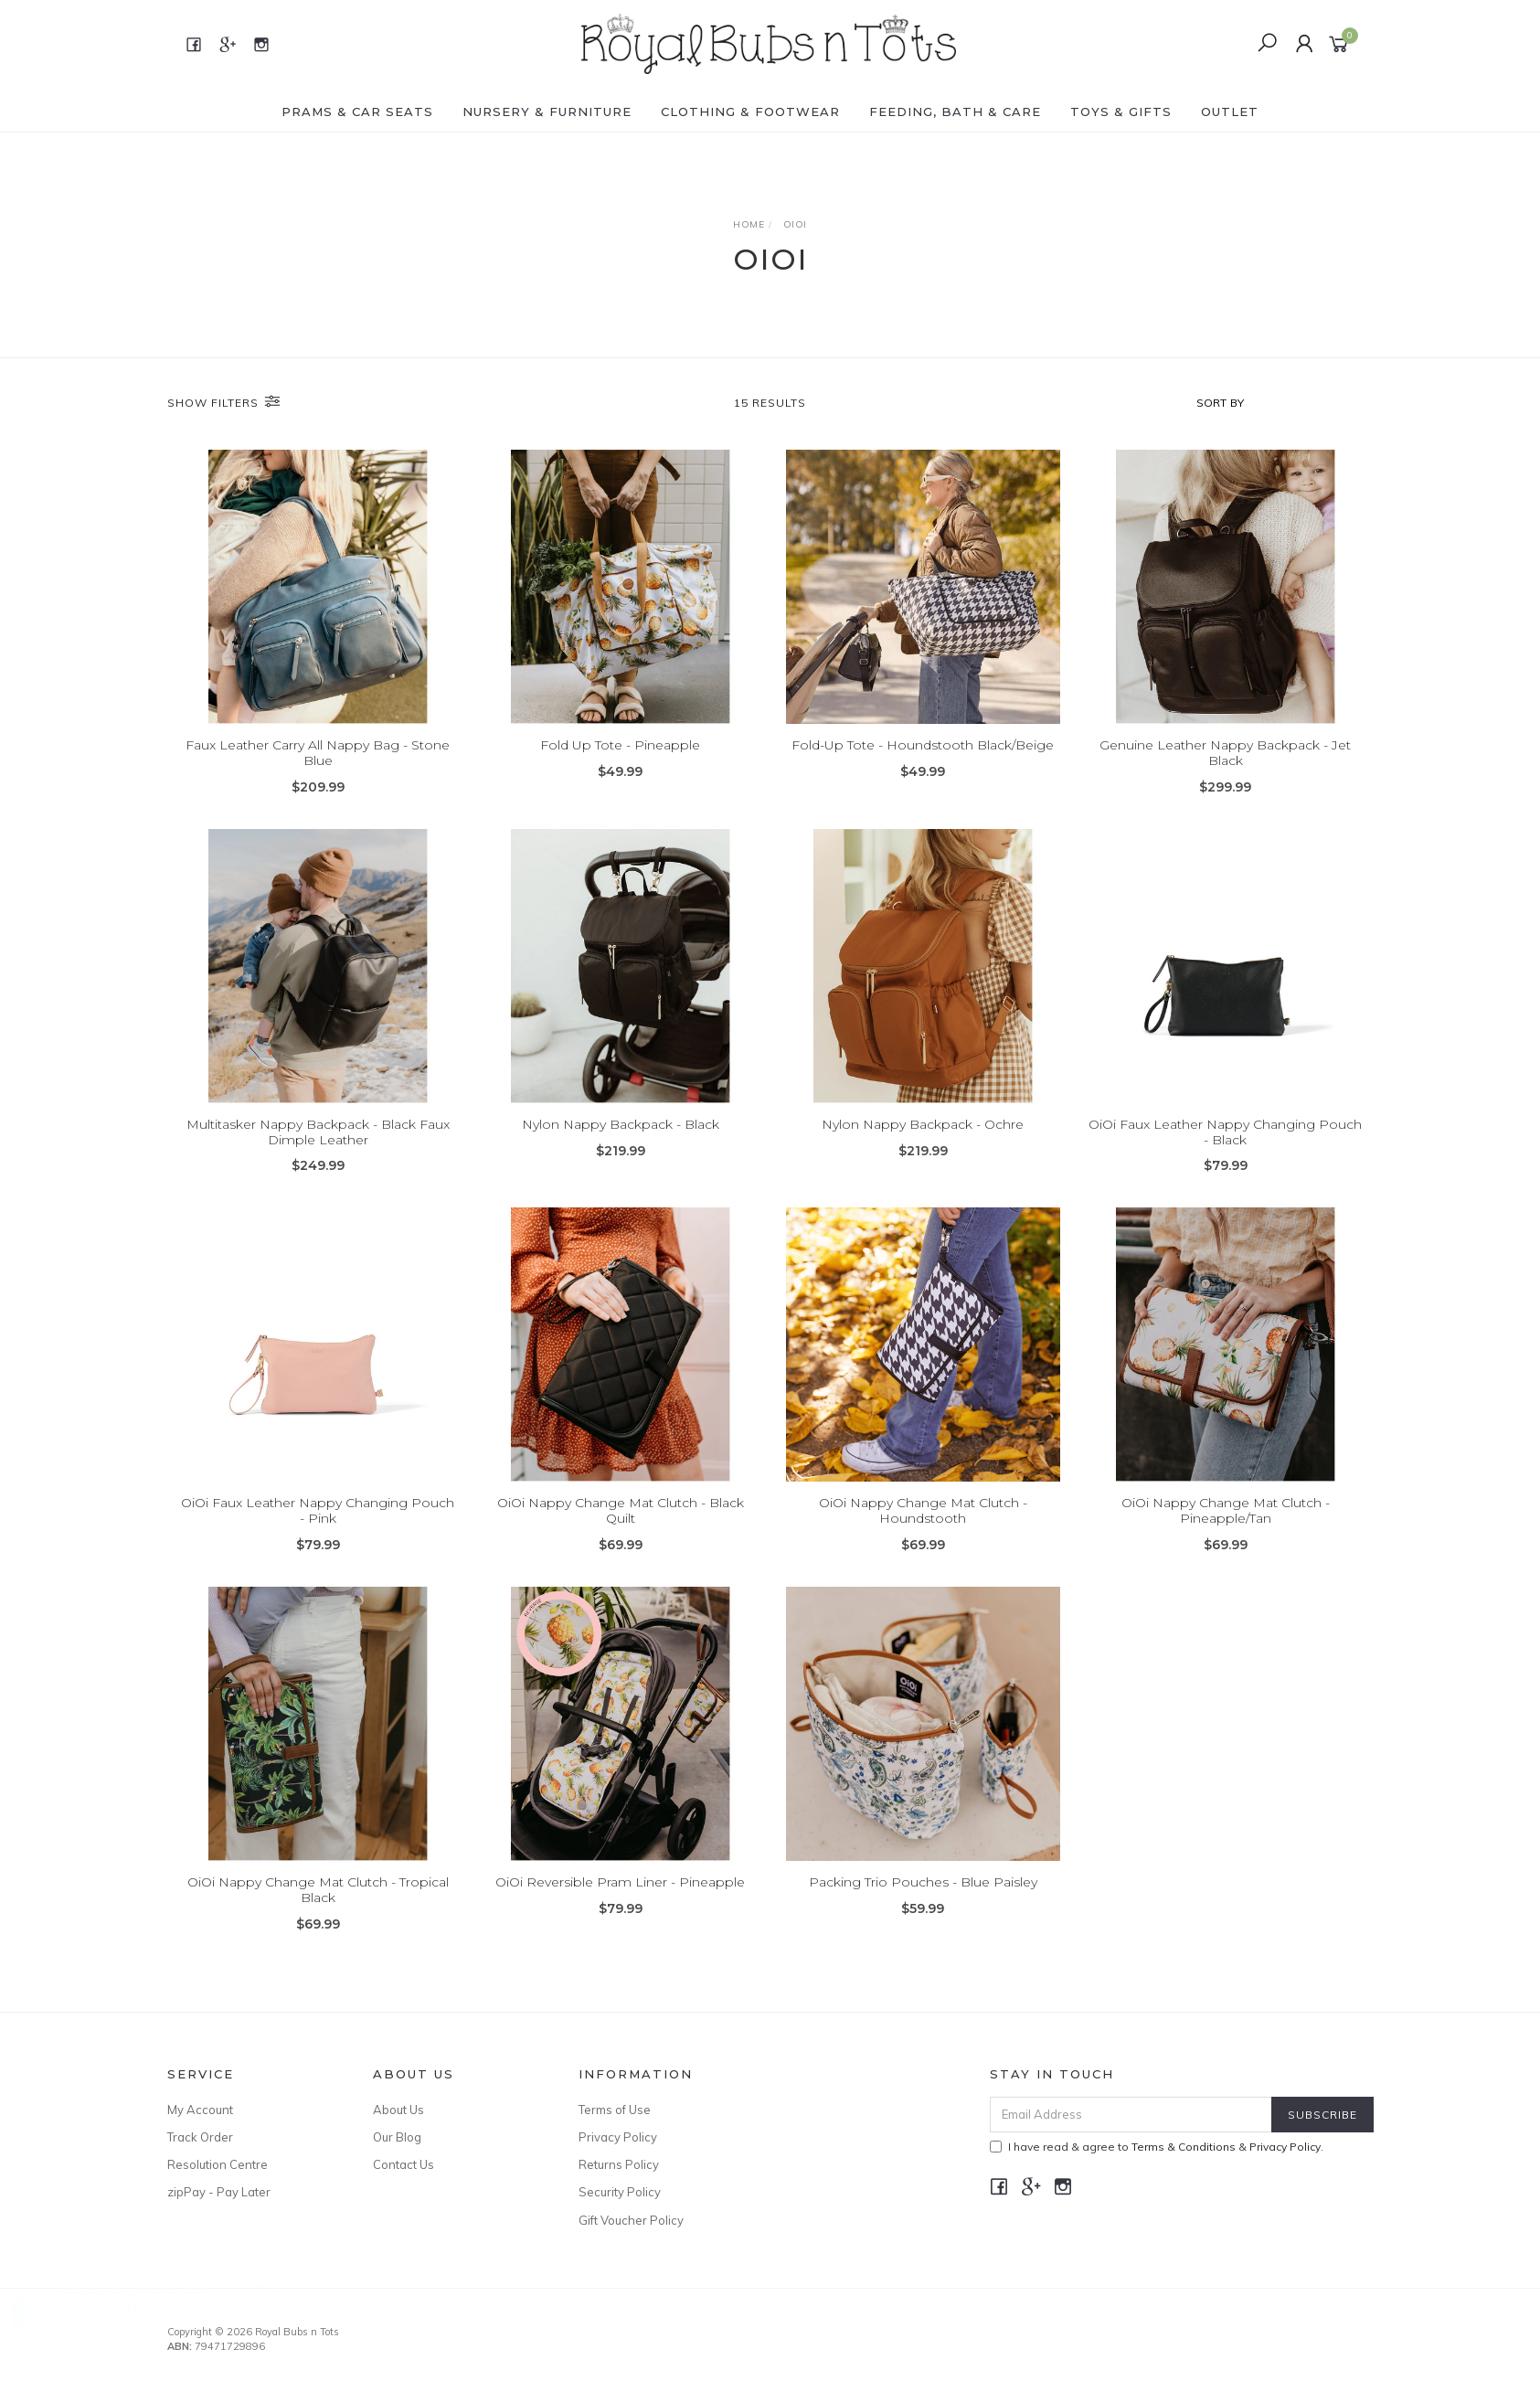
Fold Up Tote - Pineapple (620, 745)
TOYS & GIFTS (1121, 111)
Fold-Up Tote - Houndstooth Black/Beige (922, 745)
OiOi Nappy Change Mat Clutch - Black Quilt (620, 1537)
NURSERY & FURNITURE (547, 111)
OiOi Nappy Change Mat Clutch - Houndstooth (923, 1537)
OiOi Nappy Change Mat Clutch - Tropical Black (318, 1915)
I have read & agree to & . (1156, 2146)
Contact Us (403, 2164)
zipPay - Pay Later (219, 2191)
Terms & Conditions (1183, 2146)
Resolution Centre (217, 2164)
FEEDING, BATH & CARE (955, 111)
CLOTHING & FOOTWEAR (750, 111)
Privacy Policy (618, 2137)
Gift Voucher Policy (631, 2220)
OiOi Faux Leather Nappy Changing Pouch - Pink (317, 1537)
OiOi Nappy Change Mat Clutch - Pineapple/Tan (1225, 1537)
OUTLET (1230, 111)
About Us (398, 2109)
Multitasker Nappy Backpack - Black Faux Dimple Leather (318, 1158)
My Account (200, 2109)
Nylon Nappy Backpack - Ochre (923, 1150)
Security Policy (620, 2191)
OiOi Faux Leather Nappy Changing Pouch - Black (1225, 1158)
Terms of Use (615, 2109)
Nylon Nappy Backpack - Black (620, 1150)
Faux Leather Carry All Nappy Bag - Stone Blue (318, 753)
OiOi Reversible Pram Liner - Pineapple (620, 1907)
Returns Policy (619, 2164)
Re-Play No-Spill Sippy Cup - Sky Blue (171, 2305)
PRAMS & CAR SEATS (357, 111)
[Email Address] (1131, 2114)
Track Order (200, 2137)
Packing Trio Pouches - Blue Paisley (923, 1907)
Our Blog (397, 2137)
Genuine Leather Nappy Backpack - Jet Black (1225, 753)
